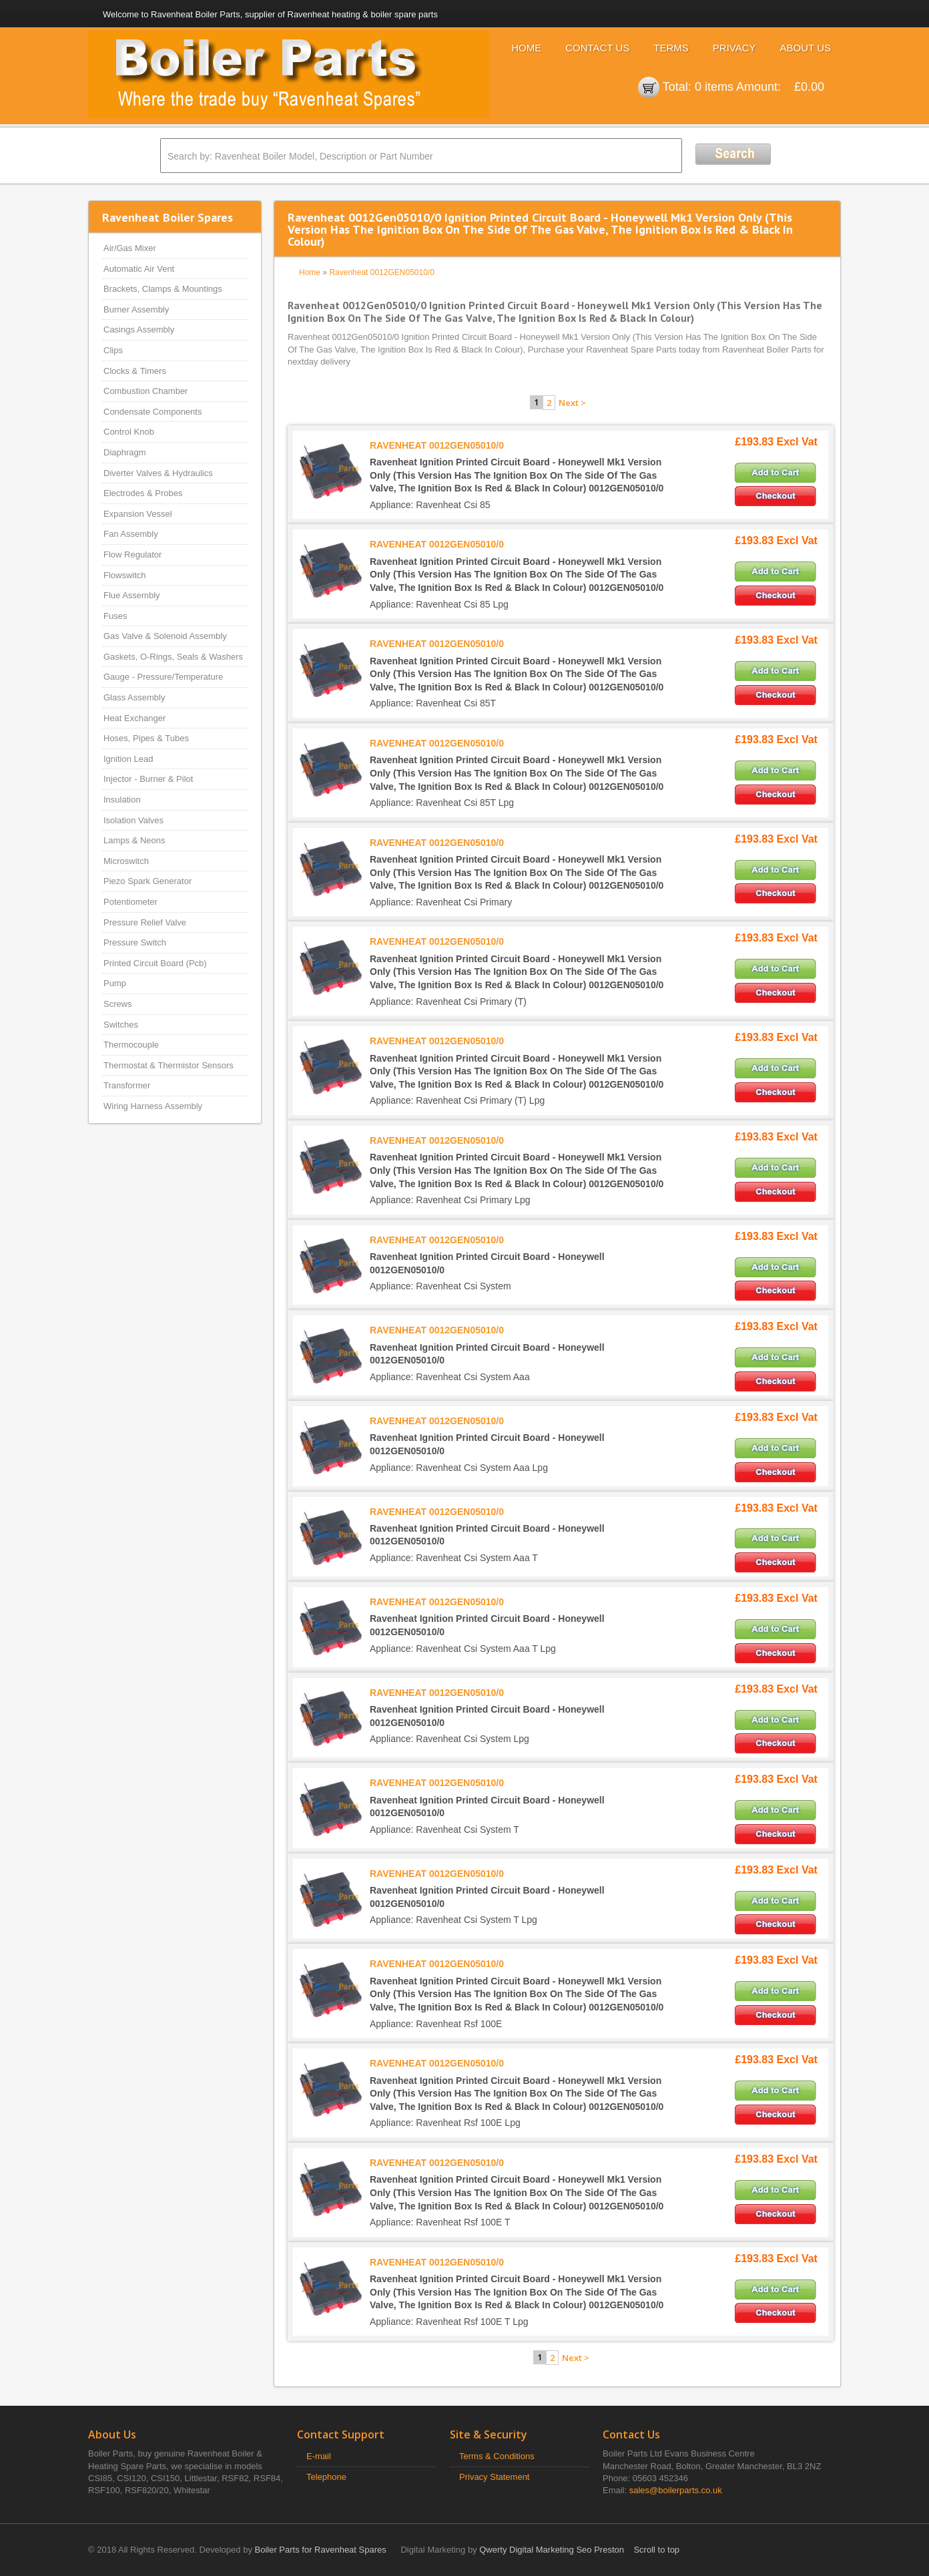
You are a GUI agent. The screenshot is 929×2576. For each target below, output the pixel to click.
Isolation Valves (133, 820)
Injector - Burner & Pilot (148, 779)
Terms (671, 47)
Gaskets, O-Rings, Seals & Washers (173, 657)
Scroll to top (656, 2550)
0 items (714, 86)
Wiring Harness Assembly (152, 1106)
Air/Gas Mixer (129, 248)
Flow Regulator (132, 555)
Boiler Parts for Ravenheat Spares (320, 2550)
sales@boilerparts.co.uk (675, 2490)
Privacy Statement (494, 2477)
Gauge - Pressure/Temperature (163, 677)
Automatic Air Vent (138, 269)
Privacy (734, 47)
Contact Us (597, 47)
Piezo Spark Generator (147, 881)
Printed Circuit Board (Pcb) (155, 963)
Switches (120, 1025)
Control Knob (128, 432)
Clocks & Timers (134, 371)
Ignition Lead (128, 759)
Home (526, 47)
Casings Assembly (138, 330)
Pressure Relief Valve (144, 922)
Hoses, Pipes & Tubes (146, 738)
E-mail (318, 2456)
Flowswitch (124, 575)
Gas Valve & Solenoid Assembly (165, 636)
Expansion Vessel (137, 514)
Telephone (326, 2477)
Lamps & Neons (134, 840)
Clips (113, 350)
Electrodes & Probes (143, 493)
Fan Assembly (130, 534)
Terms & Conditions (497, 2456)
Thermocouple (131, 1045)
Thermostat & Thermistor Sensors (168, 1065)
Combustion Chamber (145, 391)
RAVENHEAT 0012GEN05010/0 (437, 445)
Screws (117, 1004)
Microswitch (126, 861)
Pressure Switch (134, 942)
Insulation (122, 800)
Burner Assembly (136, 309)
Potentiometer (130, 902)
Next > (572, 403)
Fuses (115, 616)
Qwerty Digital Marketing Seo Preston (551, 2550)
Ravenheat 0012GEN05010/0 (381, 272)
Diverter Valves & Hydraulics (158, 473)
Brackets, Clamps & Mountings (162, 289)
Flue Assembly (131, 595)
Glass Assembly (134, 697)
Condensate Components (152, 412)
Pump (114, 983)
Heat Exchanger (134, 718)
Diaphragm (124, 452)
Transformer (126, 1085)
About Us (805, 47)
